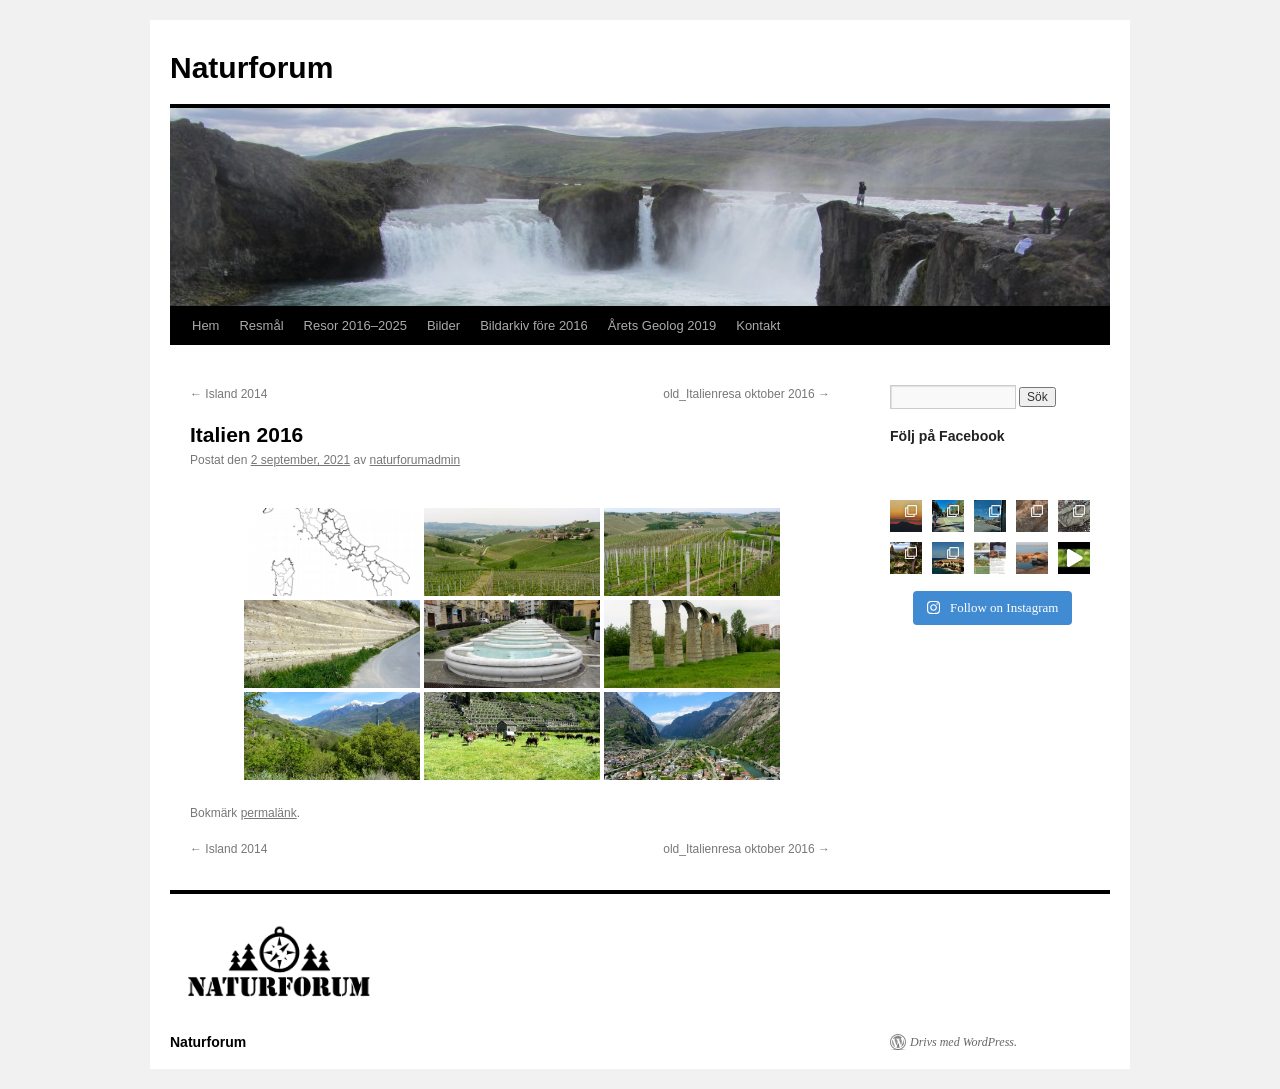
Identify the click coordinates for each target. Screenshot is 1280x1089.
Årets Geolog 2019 (662, 325)
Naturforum (251, 67)
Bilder (443, 325)
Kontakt (758, 325)
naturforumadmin (415, 460)
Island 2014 (228, 394)
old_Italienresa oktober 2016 (746, 394)
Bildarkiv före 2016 (534, 325)
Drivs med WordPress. (963, 1042)
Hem (205, 325)
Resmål (261, 325)
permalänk (269, 813)
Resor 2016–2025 (355, 325)
